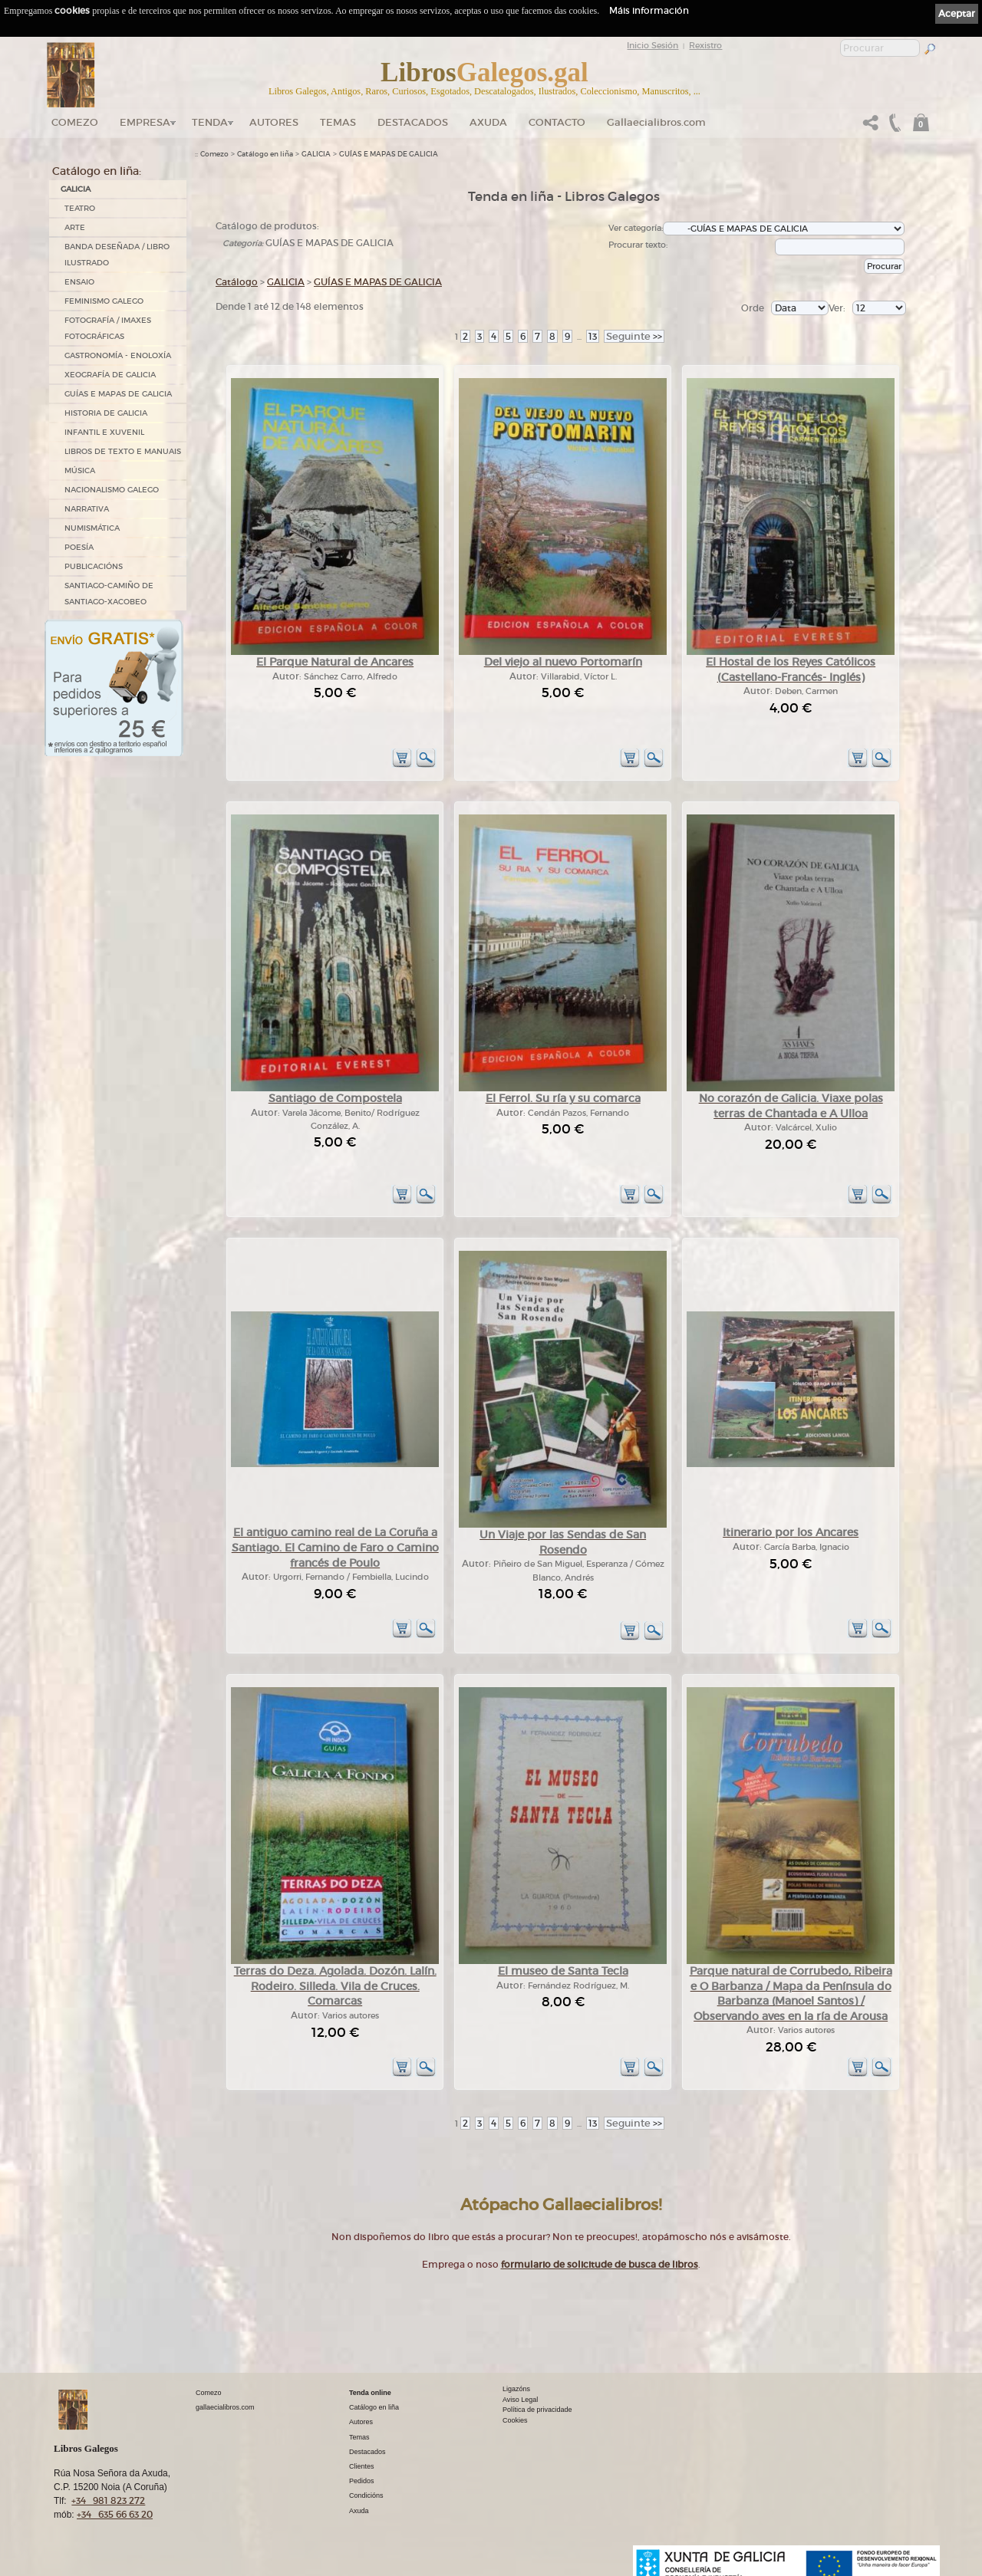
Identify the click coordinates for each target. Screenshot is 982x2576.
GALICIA (76, 189)
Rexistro (705, 45)
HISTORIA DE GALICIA (105, 413)
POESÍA (79, 547)
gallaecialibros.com (225, 2407)
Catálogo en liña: (96, 171)
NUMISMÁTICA (92, 528)
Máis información (649, 10)
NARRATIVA (86, 509)
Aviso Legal (520, 2399)
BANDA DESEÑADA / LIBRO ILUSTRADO (117, 255)
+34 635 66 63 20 (115, 2514)
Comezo (74, 122)
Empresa (145, 122)
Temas (338, 122)
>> (634, 336)
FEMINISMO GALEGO (103, 301)
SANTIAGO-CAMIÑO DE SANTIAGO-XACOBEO (108, 594)
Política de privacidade (537, 2409)
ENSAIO (79, 282)
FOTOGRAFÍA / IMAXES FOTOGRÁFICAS (107, 328)
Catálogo (237, 282)
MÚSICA (79, 470)
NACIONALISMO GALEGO (111, 490)
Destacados (367, 2452)
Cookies (515, 2420)
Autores (273, 122)
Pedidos (361, 2481)
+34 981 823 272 (108, 2500)
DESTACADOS (412, 122)
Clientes (361, 2466)
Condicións (366, 2495)
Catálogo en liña (265, 154)
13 (592, 336)
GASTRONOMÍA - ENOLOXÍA (117, 355)
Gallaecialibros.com (656, 122)
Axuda (488, 122)
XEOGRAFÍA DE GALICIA (110, 375)
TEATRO (79, 208)
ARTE (74, 227)
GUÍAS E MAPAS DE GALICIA (118, 394)
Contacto (557, 122)
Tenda (210, 122)
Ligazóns (516, 2389)
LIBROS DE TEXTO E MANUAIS (122, 451)
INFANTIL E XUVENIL (104, 432)
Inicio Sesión (652, 45)
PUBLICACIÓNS (93, 566)
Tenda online (370, 2393)
